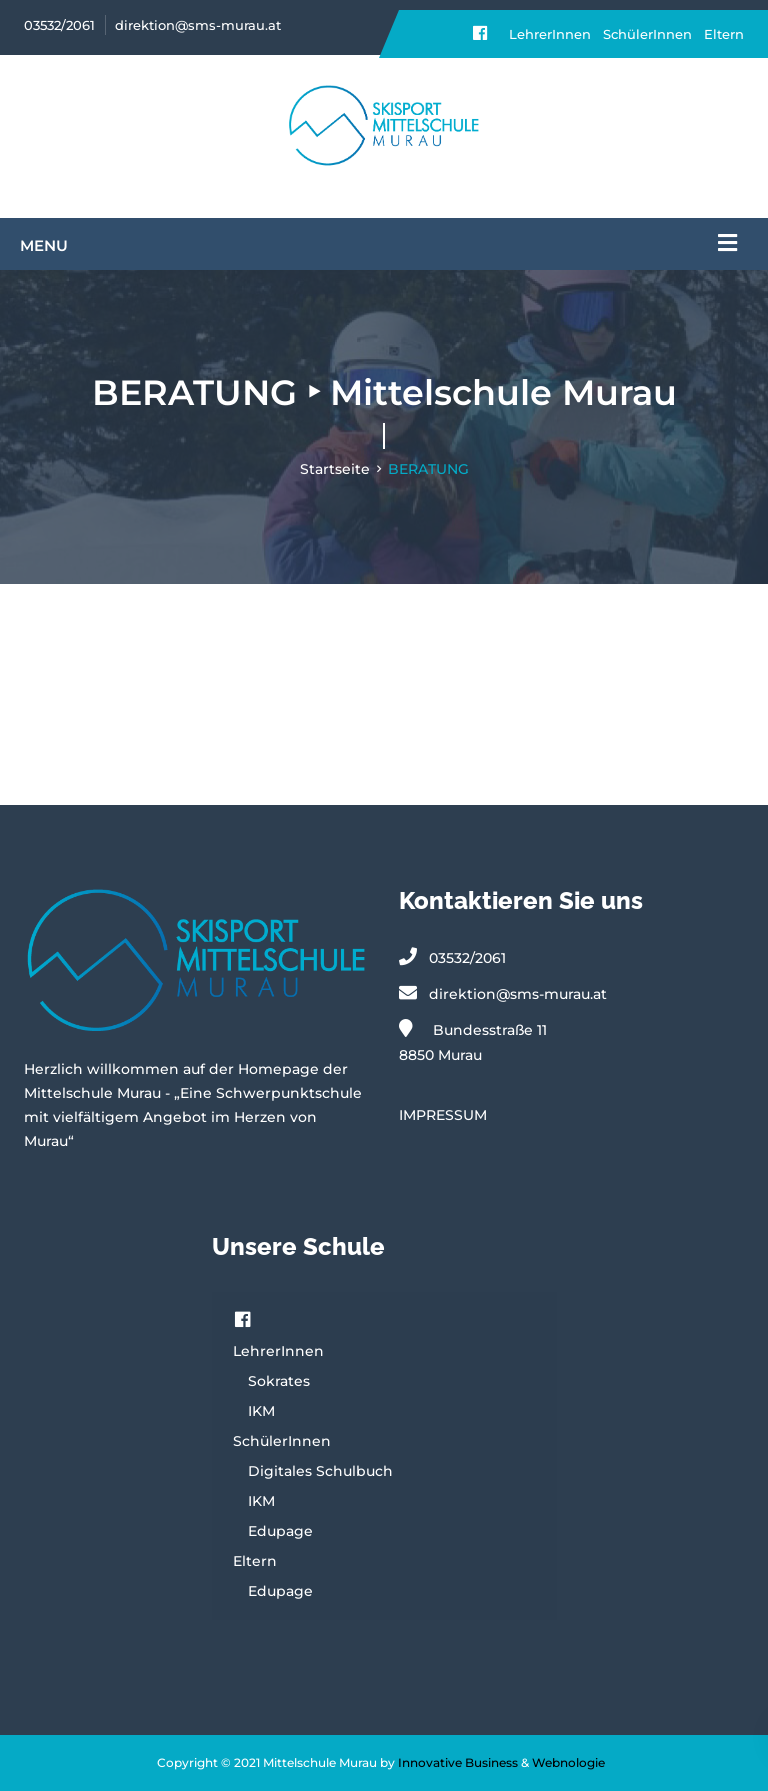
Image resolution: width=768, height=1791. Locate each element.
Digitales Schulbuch (320, 1471)
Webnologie (568, 1762)
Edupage (280, 1531)
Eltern (724, 34)
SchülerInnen (647, 34)
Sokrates (279, 1381)
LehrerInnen (550, 34)
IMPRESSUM (443, 1115)
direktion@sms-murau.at (198, 25)
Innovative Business (458, 1762)
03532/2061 (59, 25)
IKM (261, 1411)
